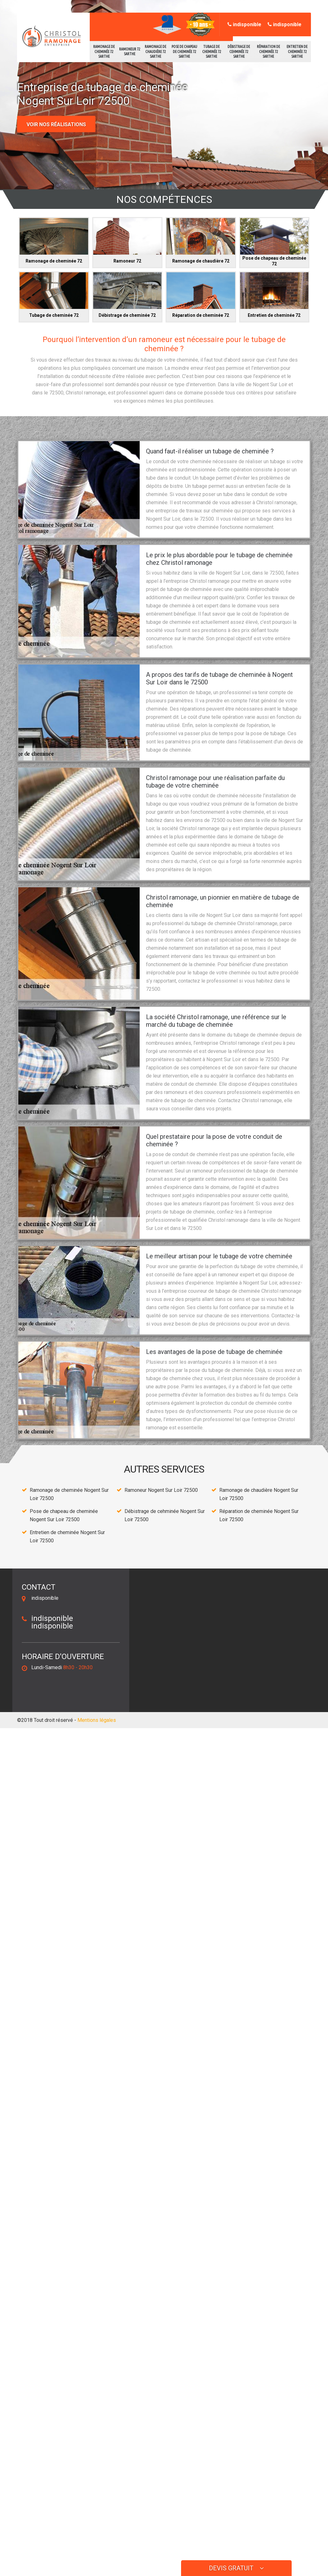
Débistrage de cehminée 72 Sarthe (239, 51)
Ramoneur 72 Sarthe (129, 51)
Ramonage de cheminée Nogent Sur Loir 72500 (69, 1494)
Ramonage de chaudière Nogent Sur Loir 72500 (258, 1494)
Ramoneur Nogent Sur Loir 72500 (161, 1490)
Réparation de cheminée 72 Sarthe (268, 51)
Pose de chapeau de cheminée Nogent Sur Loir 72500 (64, 1515)
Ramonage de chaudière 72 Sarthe (155, 51)
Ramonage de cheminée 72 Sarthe (104, 51)
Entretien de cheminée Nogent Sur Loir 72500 (67, 1536)
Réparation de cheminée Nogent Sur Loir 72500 (259, 1515)
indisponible (244, 24)
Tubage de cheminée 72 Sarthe (211, 51)
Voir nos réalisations (56, 124)
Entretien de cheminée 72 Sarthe (297, 51)
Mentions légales (96, 1720)
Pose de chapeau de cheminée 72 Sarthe (184, 51)
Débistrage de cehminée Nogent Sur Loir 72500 (165, 1515)
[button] (158, 183)
